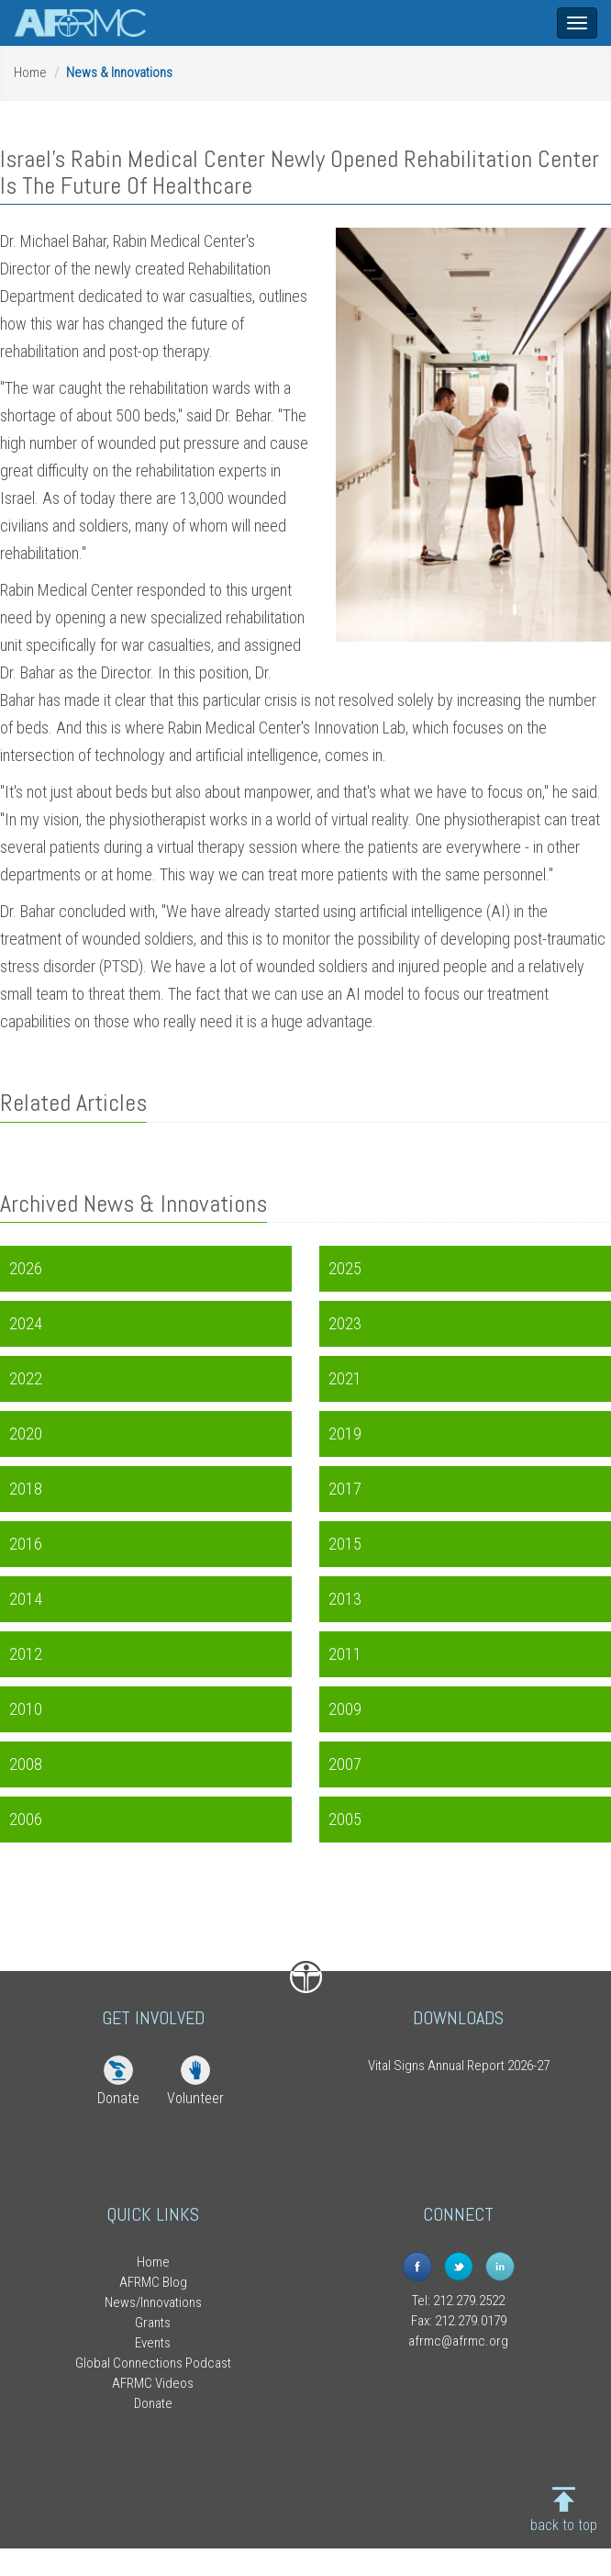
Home (30, 72)
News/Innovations (153, 2302)
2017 (344, 1488)
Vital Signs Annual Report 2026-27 (459, 2065)
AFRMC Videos (153, 2383)
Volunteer (195, 2098)
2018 (25, 1488)
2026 (25, 1268)
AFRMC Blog (153, 2282)
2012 (25, 1653)
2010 (25, 1709)
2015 (344, 1543)
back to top (563, 2525)
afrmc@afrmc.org (458, 2341)
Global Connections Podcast (153, 2363)
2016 (25, 1543)
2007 (344, 1764)
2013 (344, 1598)
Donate (118, 2098)
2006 (25, 1819)
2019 (344, 1433)
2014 (25, 1598)
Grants (153, 2322)
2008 (25, 1764)
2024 (25, 1323)
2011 (344, 1653)
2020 (25, 1433)
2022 (25, 1378)
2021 (344, 1378)
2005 (344, 1819)
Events (153, 2343)
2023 (344, 1323)
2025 (344, 1268)
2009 (344, 1709)
